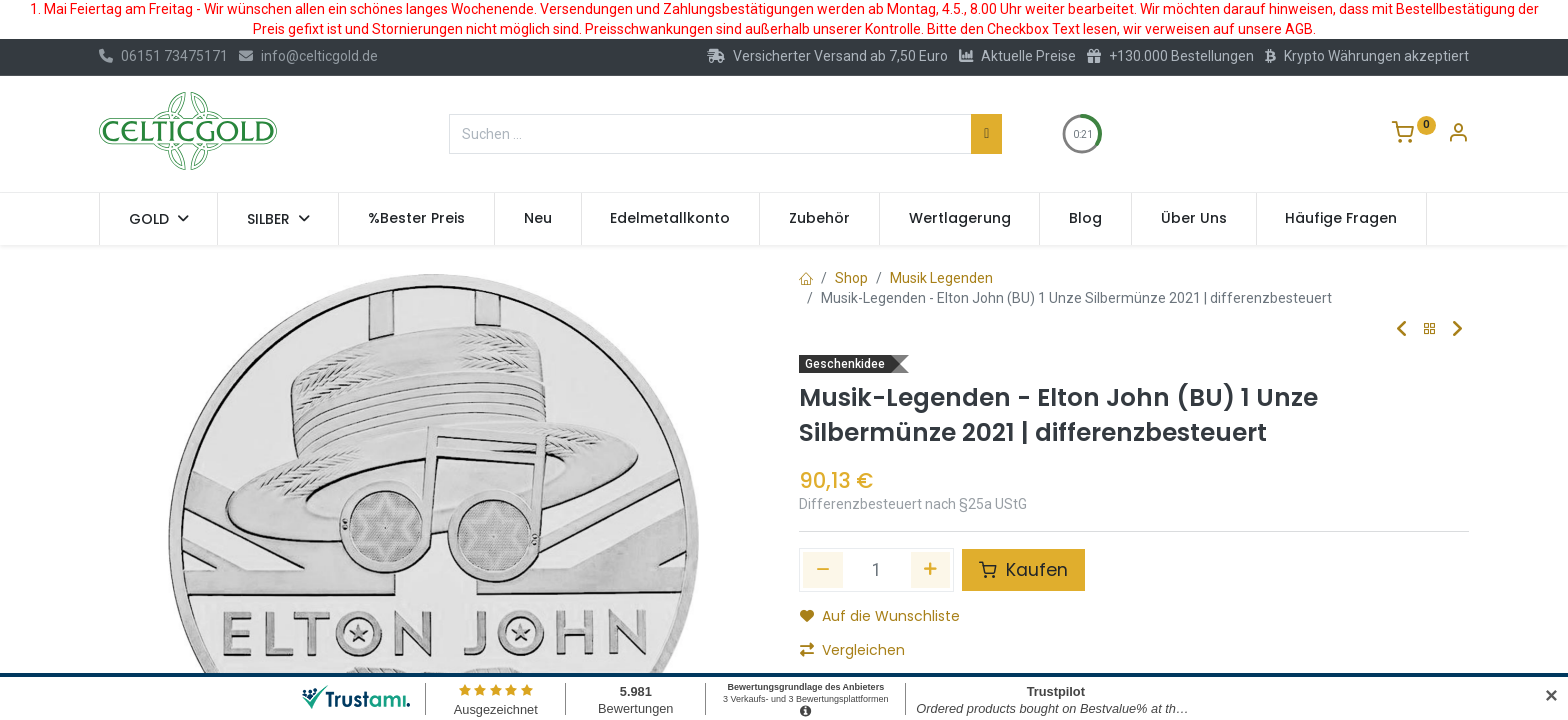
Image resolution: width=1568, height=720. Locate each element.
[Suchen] (986, 134)
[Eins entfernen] (823, 570)
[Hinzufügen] (931, 570)
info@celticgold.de (308, 56)
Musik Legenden (941, 278)
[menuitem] (416, 219)
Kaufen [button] (1023, 570)
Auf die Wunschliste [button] (880, 616)
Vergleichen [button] (852, 650)
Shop (851, 278)
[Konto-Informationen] (1458, 135)
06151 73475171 (163, 56)
